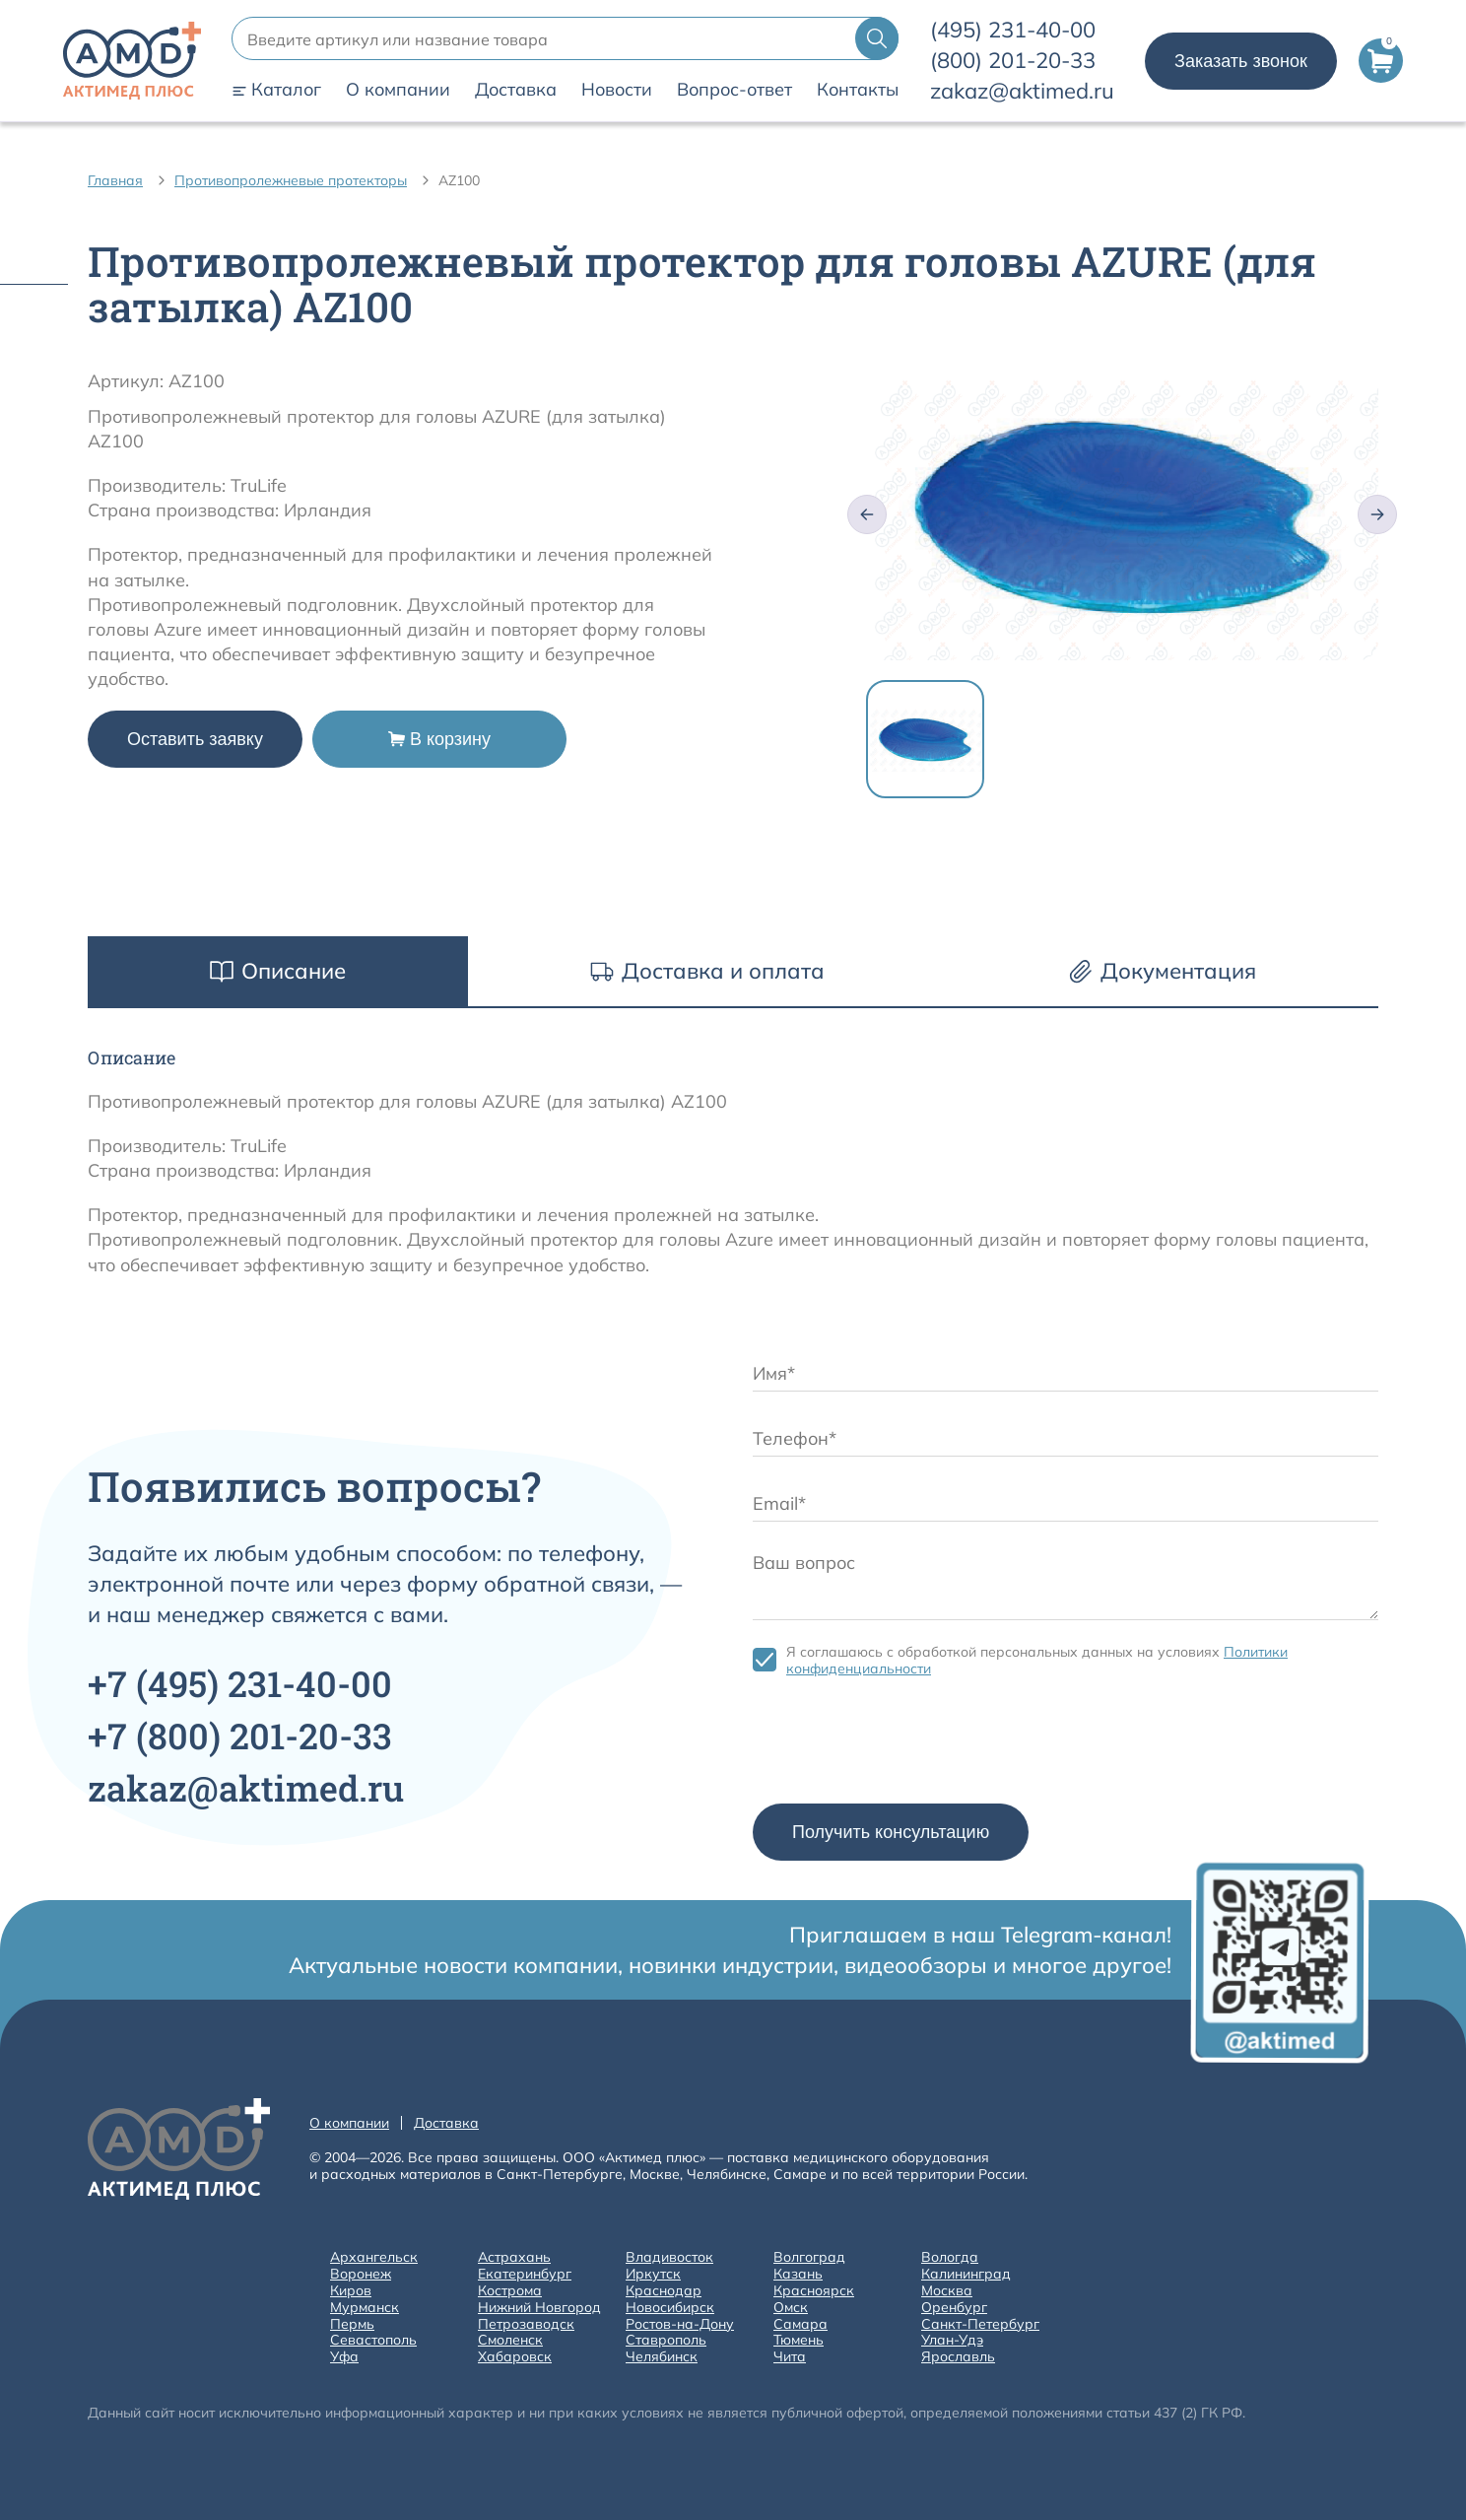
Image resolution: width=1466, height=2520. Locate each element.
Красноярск (813, 2290)
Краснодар (663, 2290)
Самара (800, 2324)
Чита (789, 2357)
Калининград (966, 2274)
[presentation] (902, 1745)
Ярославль (958, 2357)
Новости (616, 90)
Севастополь (373, 2340)
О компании (398, 90)
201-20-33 (1013, 60)
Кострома (510, 2290)
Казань (798, 2274)
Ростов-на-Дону (680, 2324)
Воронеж (360, 2274)
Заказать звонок (1240, 61)
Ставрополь (666, 2340)
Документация (1162, 971)
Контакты (858, 90)
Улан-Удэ (952, 2340)
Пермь (352, 2324)
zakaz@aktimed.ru (1022, 90)
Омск (790, 2307)
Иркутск (653, 2274)
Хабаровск (515, 2357)
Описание (278, 971)
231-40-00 (1013, 29)
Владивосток (669, 2257)
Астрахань (514, 2257)
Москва (946, 2290)
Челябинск (662, 2357)
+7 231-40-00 (240, 1683)
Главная (115, 180)
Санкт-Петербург (980, 2324)
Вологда (949, 2257)
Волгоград (809, 2257)
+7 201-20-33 (240, 1735)
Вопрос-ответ (734, 90)
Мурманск (364, 2307)
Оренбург (954, 2307)
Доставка (516, 90)
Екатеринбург (524, 2274)
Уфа (344, 2357)
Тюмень (798, 2340)
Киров (350, 2290)
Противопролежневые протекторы (290, 180)
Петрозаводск (526, 2324)
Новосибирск (670, 2307)
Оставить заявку (195, 739)
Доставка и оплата (707, 971)
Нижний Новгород (539, 2307)
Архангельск (374, 2257)
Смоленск (510, 2340)
